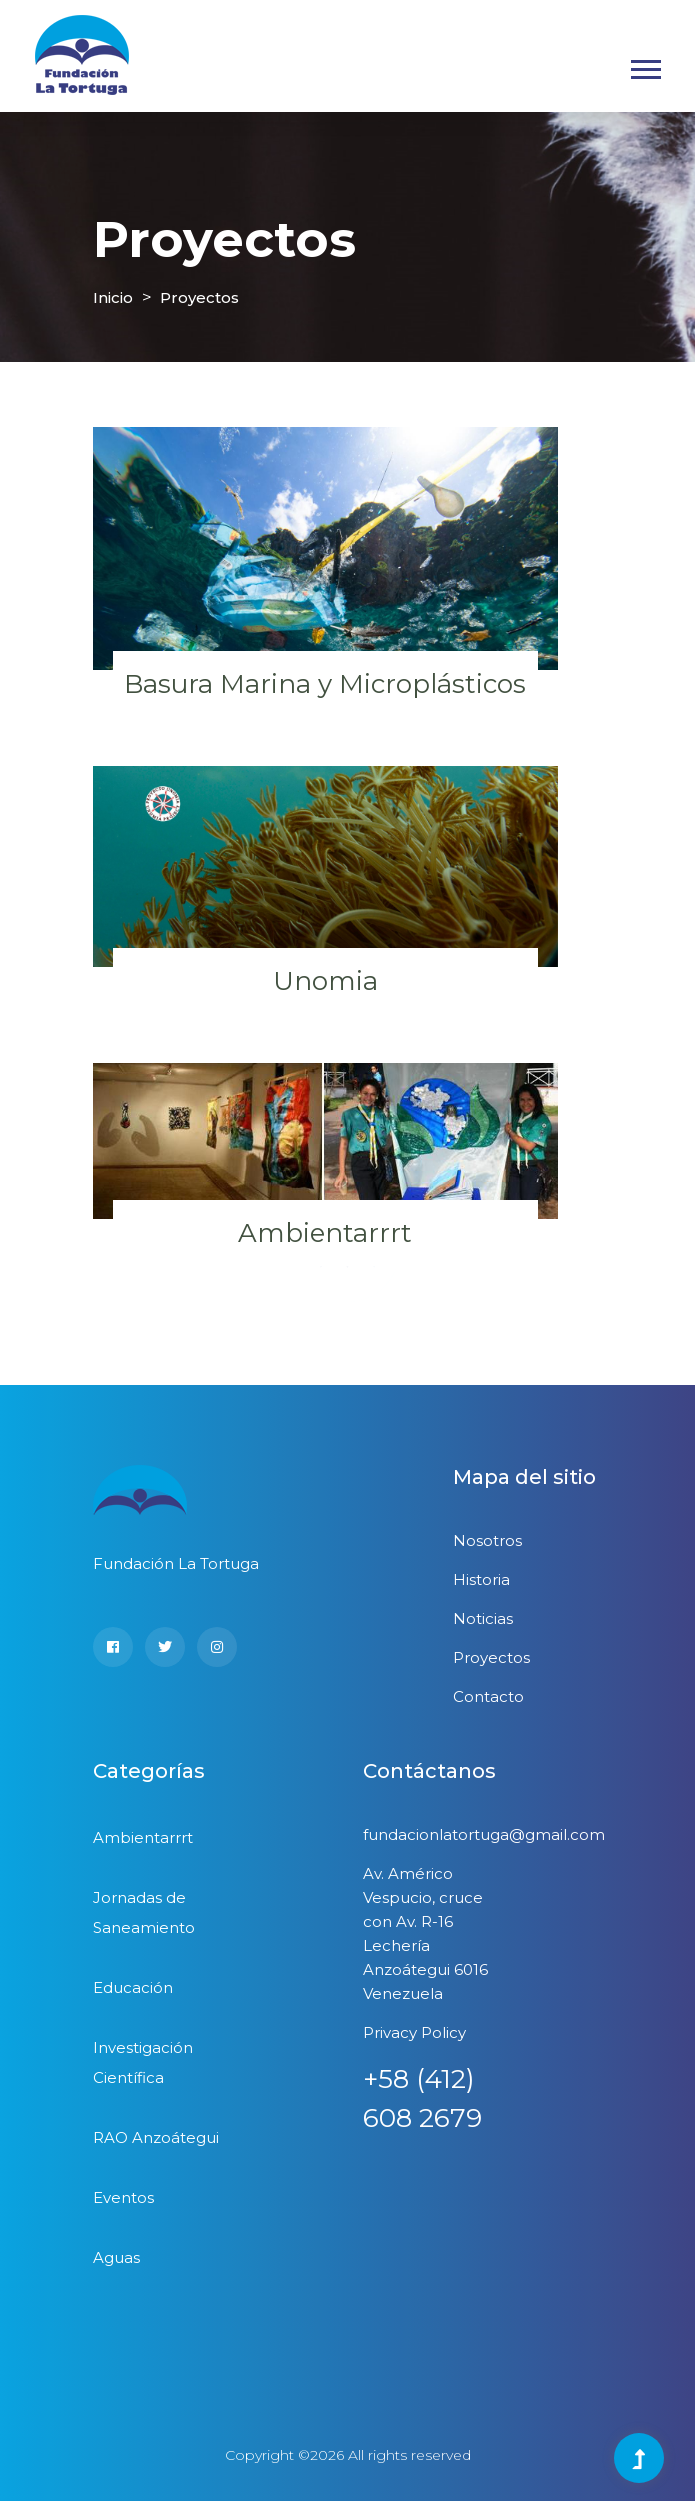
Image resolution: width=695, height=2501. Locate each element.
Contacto (488, 1696)
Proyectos (199, 297)
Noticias (483, 1618)
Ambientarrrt (325, 1233)
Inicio (113, 297)
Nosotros (487, 1540)
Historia (481, 1579)
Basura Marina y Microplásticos (325, 684)
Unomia (325, 981)
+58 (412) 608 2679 (422, 2098)
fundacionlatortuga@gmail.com (484, 1834)
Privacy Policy (414, 2032)
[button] (644, 65)
